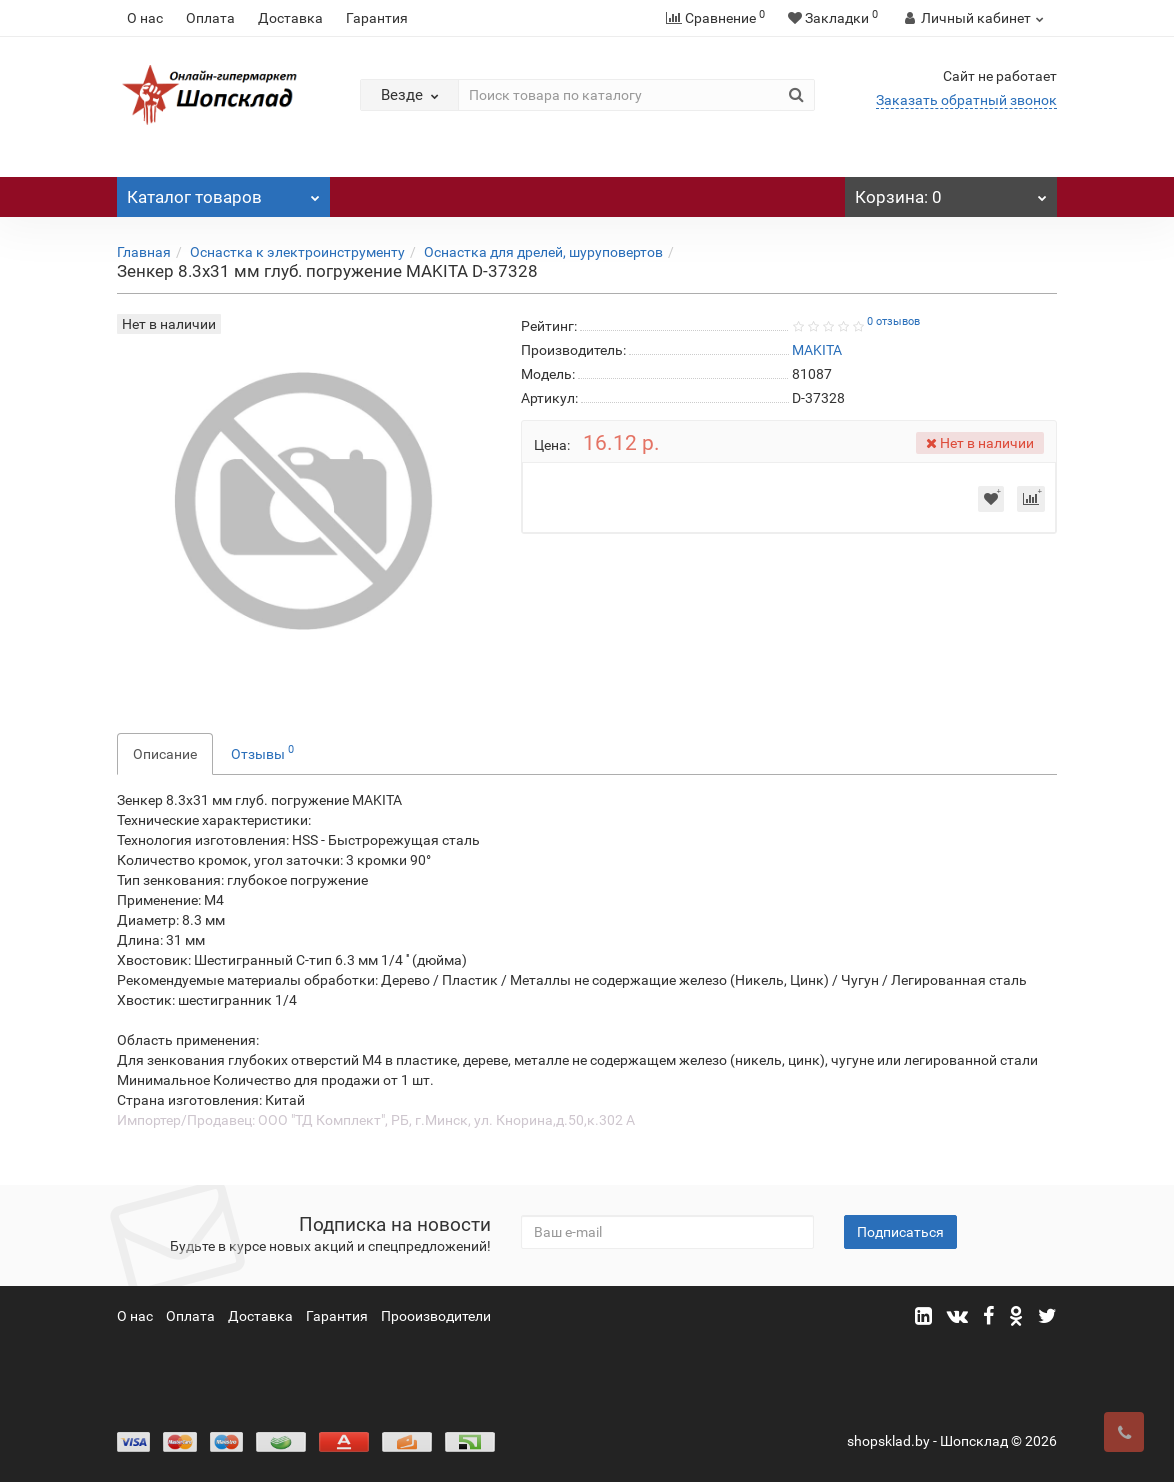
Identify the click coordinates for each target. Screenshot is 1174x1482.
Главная (144, 252)
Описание (165, 754)
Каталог (223, 192)
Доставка (290, 18)
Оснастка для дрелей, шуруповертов (543, 252)
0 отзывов (893, 321)
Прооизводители (436, 1316)
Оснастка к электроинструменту (297, 252)
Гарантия (377, 18)
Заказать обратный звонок (966, 100)
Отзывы (262, 752)
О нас (145, 18)
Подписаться (900, 1232)
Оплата (210, 18)
